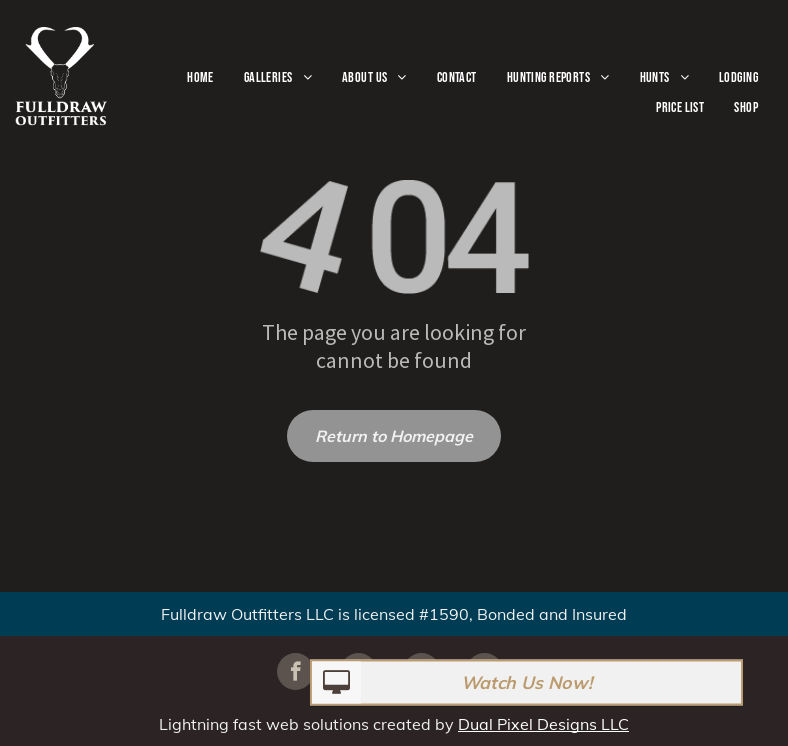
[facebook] (295, 674)
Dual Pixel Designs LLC (543, 724)
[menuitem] (200, 77)
